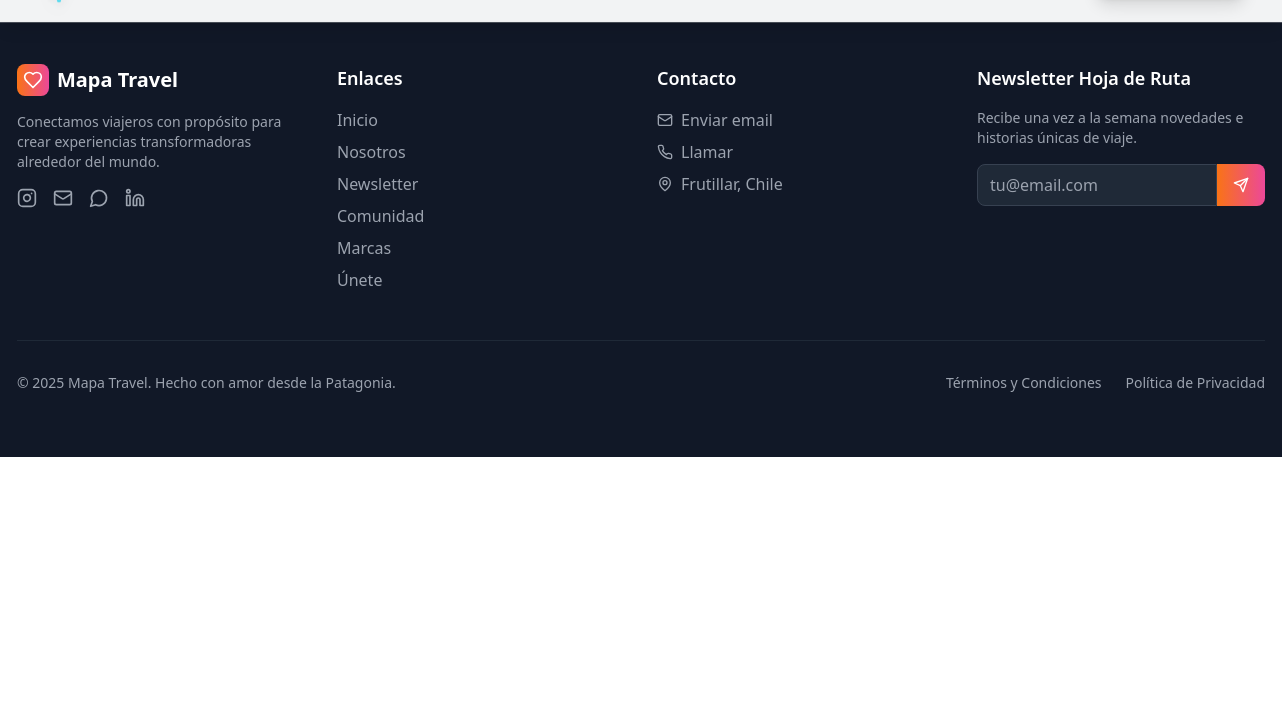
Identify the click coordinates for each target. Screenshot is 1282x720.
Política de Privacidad (1195, 382)
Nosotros (371, 152)
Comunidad (380, 216)
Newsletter (377, 184)
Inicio (357, 120)
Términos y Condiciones (1024, 382)
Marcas (364, 248)
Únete (359, 280)
